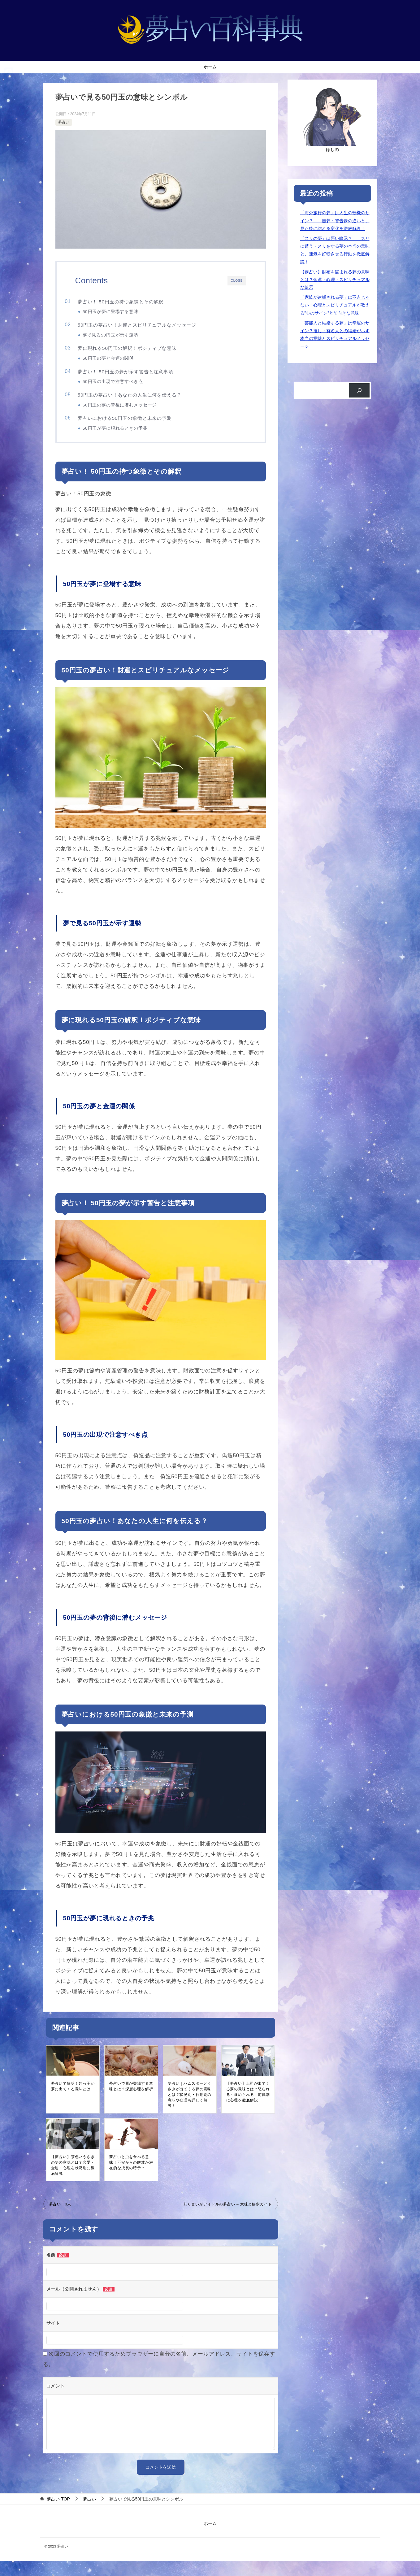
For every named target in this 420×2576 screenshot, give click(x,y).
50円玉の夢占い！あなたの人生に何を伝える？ (141, 403)
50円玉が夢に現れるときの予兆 (125, 439)
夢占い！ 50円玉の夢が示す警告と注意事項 (137, 377)
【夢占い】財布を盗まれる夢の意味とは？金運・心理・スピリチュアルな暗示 (335, 279)
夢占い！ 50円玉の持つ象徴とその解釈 (132, 301)
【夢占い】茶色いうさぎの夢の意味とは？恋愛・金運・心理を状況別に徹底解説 (73, 2180)
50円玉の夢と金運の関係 (119, 362)
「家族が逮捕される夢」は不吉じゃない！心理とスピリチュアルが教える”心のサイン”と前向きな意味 (335, 305)
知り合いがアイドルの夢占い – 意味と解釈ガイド (228, 2219)
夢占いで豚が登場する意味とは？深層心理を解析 (131, 2101)
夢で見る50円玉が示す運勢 (121, 337)
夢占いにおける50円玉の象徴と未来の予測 (136, 429)
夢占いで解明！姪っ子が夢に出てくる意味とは (73, 2101)
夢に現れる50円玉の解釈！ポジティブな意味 (138, 352)
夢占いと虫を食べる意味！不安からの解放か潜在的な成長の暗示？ (131, 2177)
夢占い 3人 (60, 2219)
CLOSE (236, 280)
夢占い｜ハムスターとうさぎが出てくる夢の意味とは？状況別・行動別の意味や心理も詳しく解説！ (189, 2109)
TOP (58, 2513)
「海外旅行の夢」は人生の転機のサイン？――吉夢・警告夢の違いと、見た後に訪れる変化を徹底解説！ (335, 220)
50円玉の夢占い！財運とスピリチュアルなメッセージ (148, 327)
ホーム (210, 66)
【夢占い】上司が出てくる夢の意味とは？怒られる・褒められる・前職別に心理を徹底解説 (248, 2106)
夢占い (63, 122)
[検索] (359, 390)
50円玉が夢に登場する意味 (121, 311)
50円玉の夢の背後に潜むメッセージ (130, 413)
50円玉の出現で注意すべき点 (123, 388)
